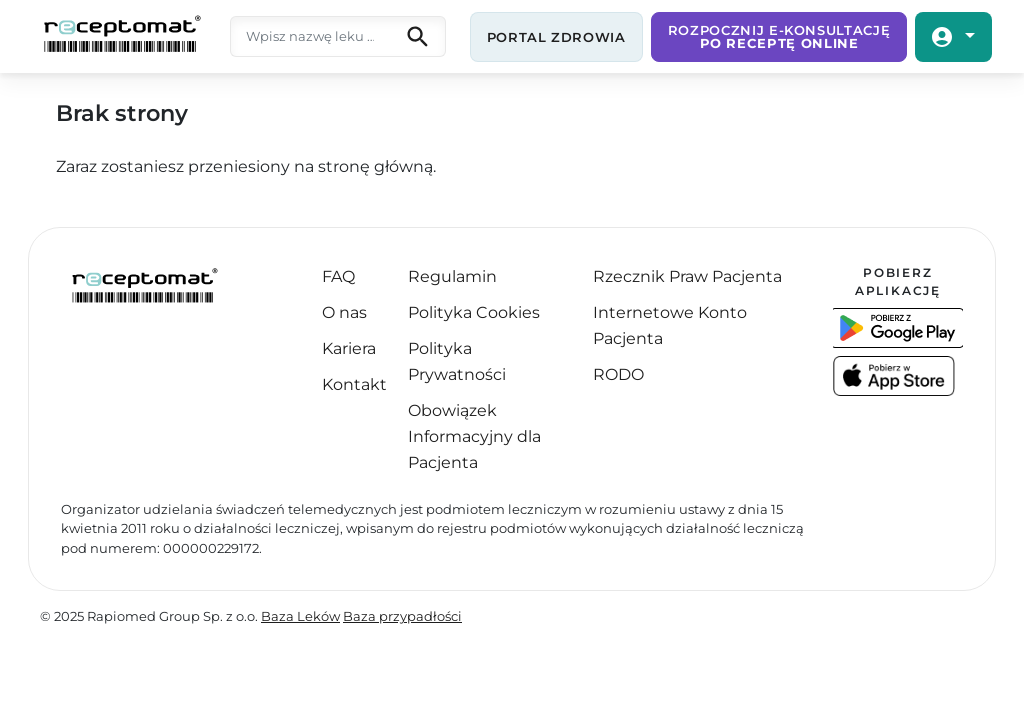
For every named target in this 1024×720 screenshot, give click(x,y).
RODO (618, 374)
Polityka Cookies (474, 312)
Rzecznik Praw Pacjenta (687, 276)
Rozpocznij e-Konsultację (779, 36)
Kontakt (354, 384)
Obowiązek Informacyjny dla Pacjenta (474, 436)
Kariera (349, 348)
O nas (344, 312)
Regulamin (452, 276)
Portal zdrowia (556, 37)
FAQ (338, 276)
